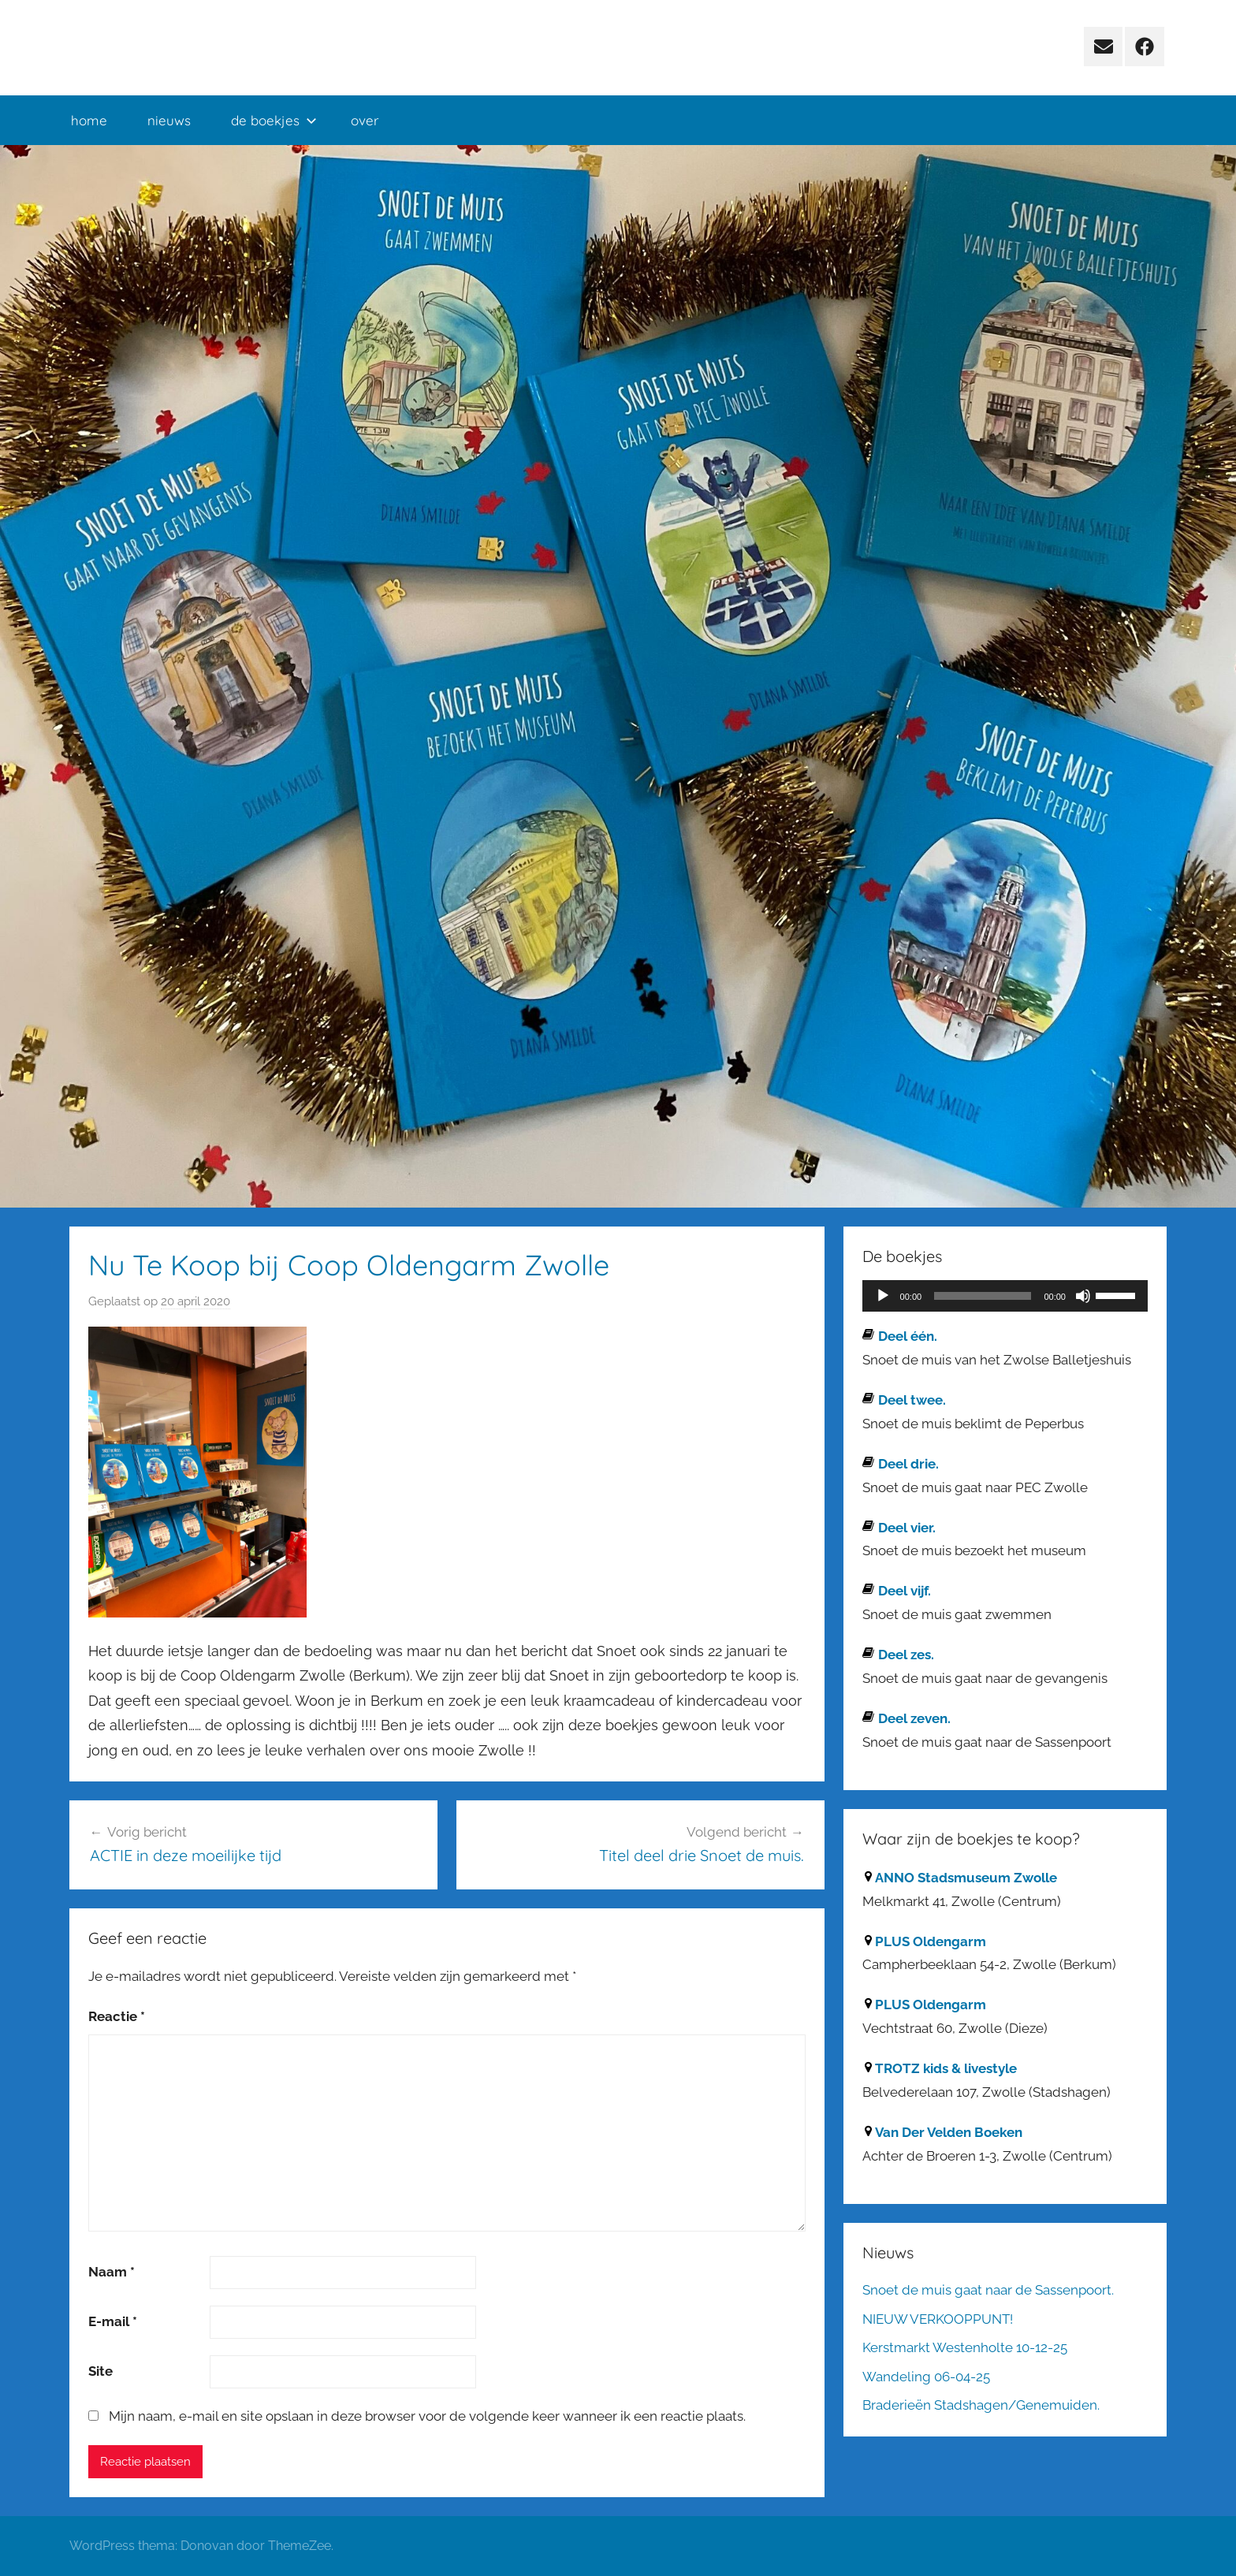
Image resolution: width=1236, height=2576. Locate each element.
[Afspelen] (883, 1296)
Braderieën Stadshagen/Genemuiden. (981, 2405)
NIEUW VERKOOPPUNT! (937, 2319)
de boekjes (274, 120)
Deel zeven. (914, 1718)
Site (100, 2371)
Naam (111, 2272)
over (365, 120)
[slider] (982, 1296)
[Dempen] (1083, 1296)
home (89, 120)
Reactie (116, 2016)
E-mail (112, 2321)
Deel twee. (912, 1400)
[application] (1005, 1296)
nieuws (169, 120)
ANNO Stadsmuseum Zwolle (966, 1877)
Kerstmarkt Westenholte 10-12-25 (964, 2347)
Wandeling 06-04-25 (926, 2376)
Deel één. (907, 1336)
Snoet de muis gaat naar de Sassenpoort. (988, 2290)
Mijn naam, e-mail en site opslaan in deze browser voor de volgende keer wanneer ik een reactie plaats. (427, 2416)
